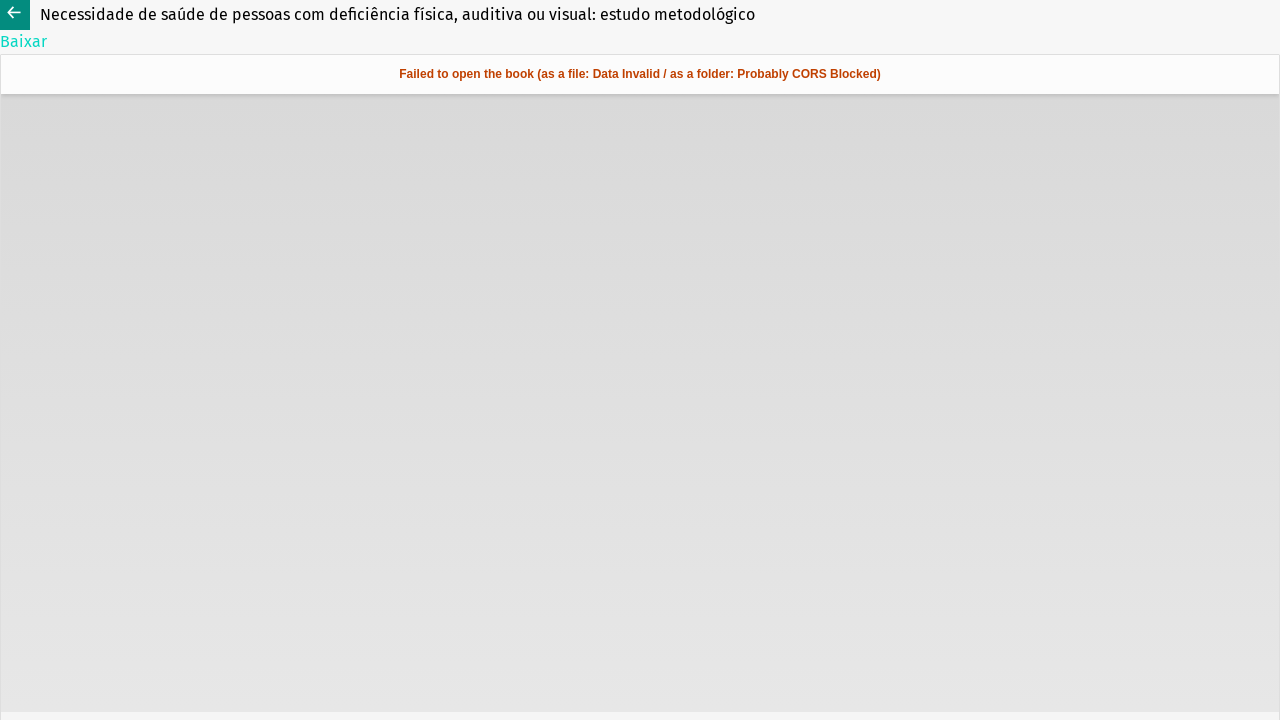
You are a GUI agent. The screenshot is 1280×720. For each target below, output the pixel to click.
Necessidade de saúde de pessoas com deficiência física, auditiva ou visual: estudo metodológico (397, 14)
